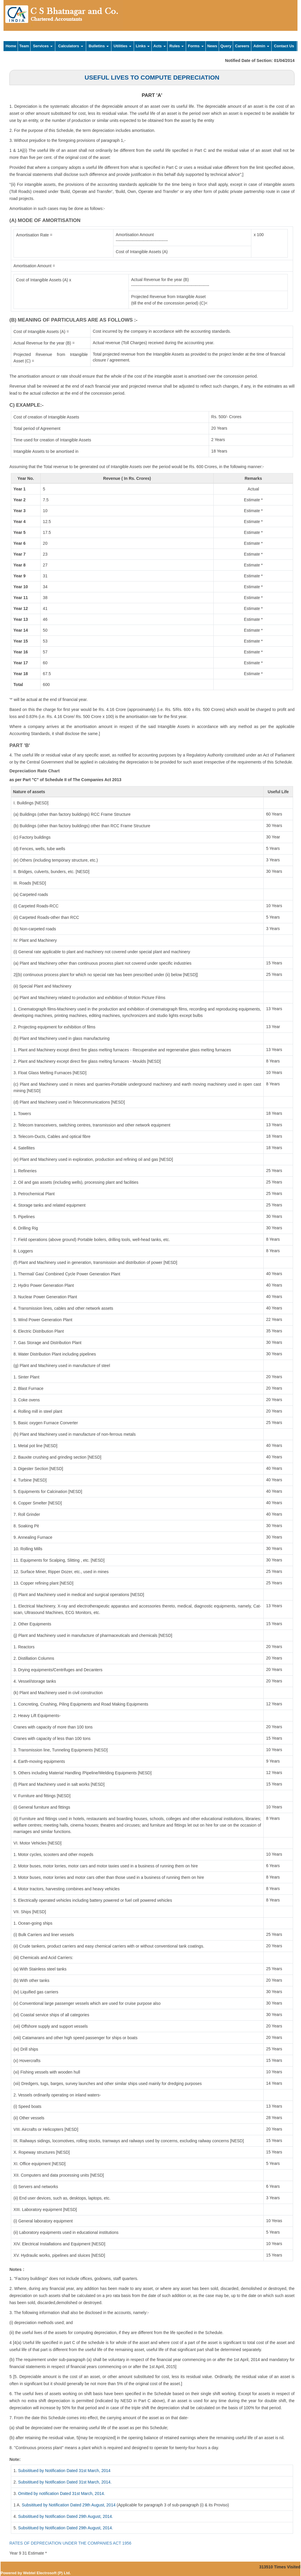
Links (143, 46)
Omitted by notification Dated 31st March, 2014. (61, 2493)
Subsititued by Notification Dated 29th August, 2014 (69, 2505)
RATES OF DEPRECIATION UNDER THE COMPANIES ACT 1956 (70, 2543)
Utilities (123, 46)
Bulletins (99, 46)
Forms (195, 46)
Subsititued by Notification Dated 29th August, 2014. (65, 2516)
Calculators (70, 46)
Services (43, 46)
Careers (242, 46)
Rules (176, 46)
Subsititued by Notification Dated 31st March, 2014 (64, 2470)
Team (24, 46)
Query (226, 46)
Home (11, 46)
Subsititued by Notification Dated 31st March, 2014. (64, 2482)
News (212, 46)
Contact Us (284, 46)
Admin (261, 46)
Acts (159, 46)
